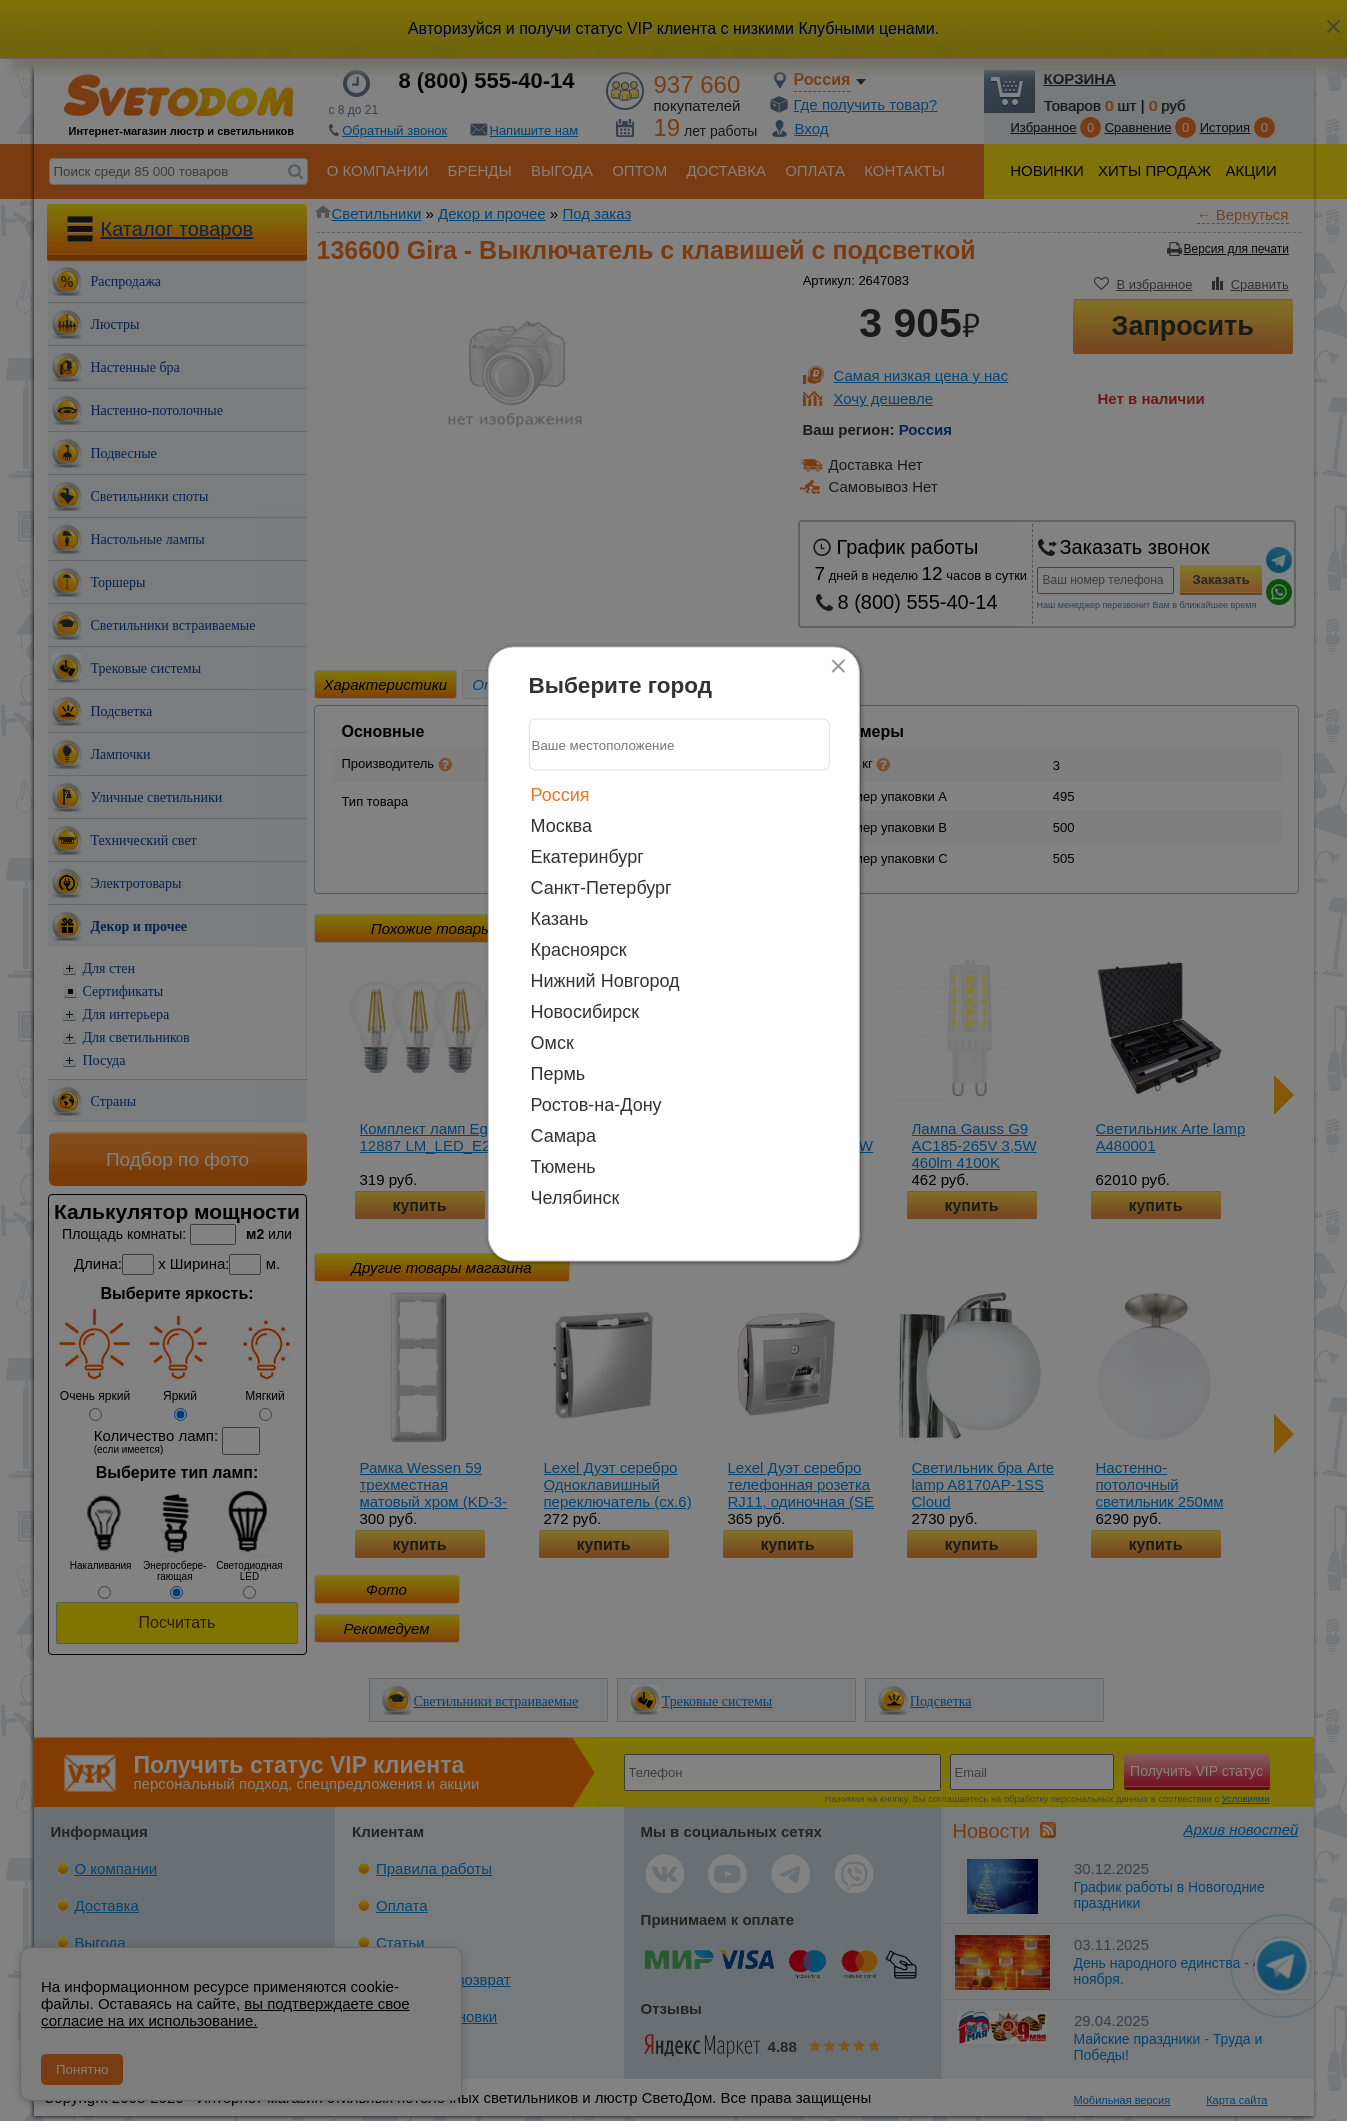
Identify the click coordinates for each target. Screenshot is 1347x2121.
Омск (552, 1043)
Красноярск (579, 950)
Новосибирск (585, 1012)
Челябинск (575, 1198)
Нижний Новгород (605, 981)
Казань (560, 919)
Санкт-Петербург (601, 888)
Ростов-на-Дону (596, 1105)
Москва (561, 826)
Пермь (558, 1074)
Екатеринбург (587, 857)
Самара (564, 1136)
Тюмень (563, 1167)
